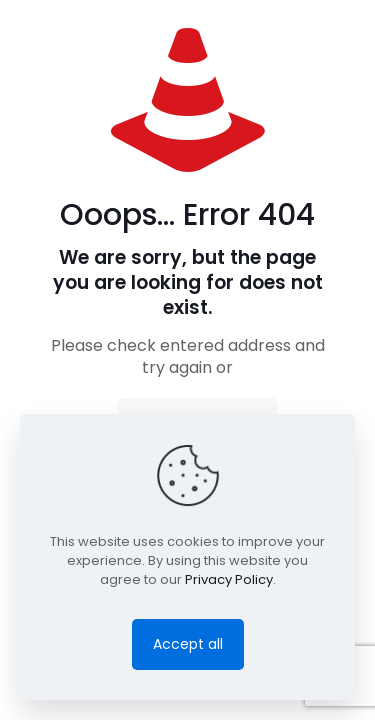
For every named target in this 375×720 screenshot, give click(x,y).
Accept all (188, 644)
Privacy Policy (229, 579)
